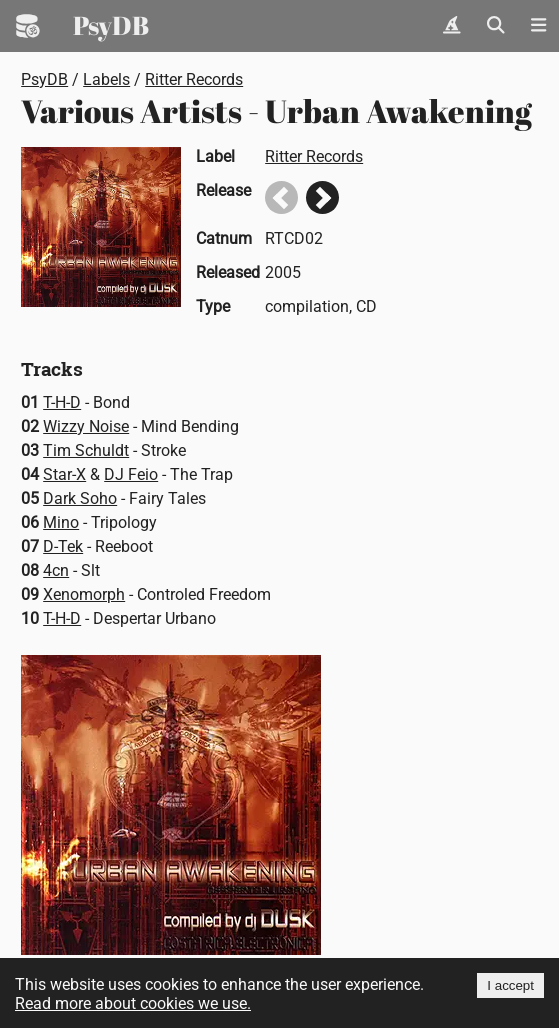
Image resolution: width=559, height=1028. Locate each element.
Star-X (64, 474)
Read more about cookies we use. (133, 1003)
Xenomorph (84, 594)
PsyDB (111, 25)
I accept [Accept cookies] (510, 985)
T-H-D (62, 402)
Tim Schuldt (86, 450)
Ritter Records (194, 79)
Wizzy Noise (86, 426)
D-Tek (63, 546)
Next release (322, 197)
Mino (61, 522)
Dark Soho (80, 498)
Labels (106, 79)
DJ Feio (131, 474)
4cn (56, 570)
